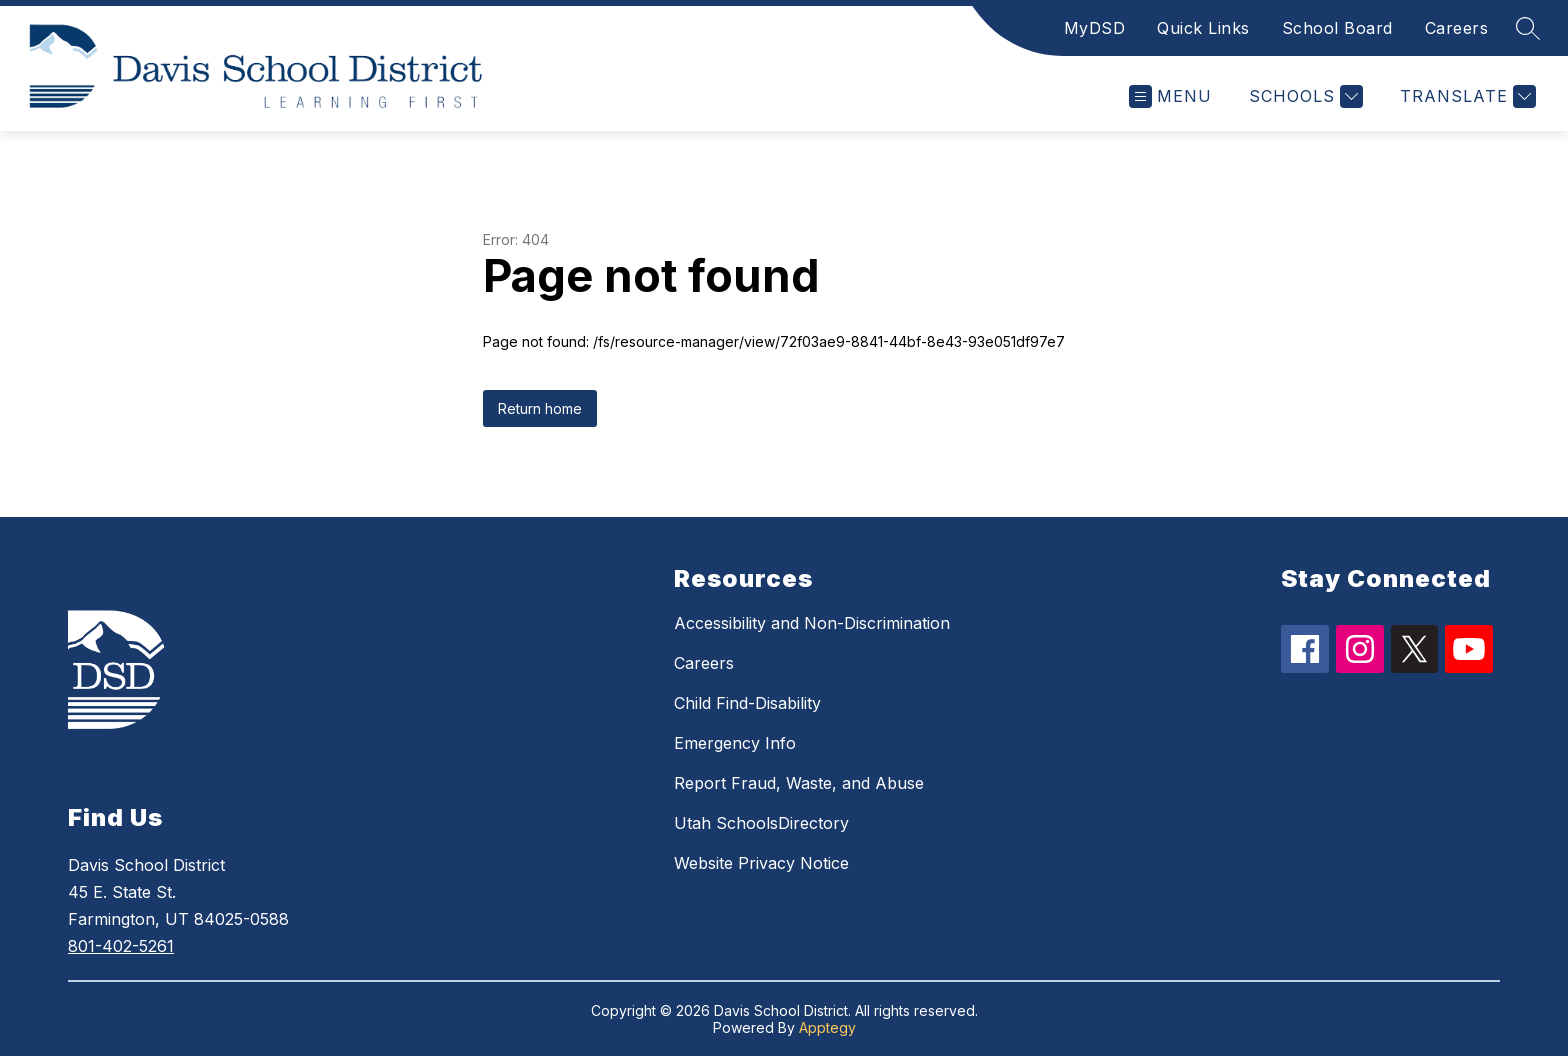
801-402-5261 (121, 946)
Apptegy (827, 1027)
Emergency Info (735, 743)
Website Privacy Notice (761, 863)
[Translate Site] (1465, 96)
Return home (540, 408)
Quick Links (1203, 28)
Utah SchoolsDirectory (761, 823)
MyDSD (1095, 28)
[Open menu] (1170, 96)
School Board (1337, 28)
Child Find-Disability (747, 703)
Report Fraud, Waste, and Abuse (799, 783)
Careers (1457, 28)
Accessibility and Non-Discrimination (812, 623)
